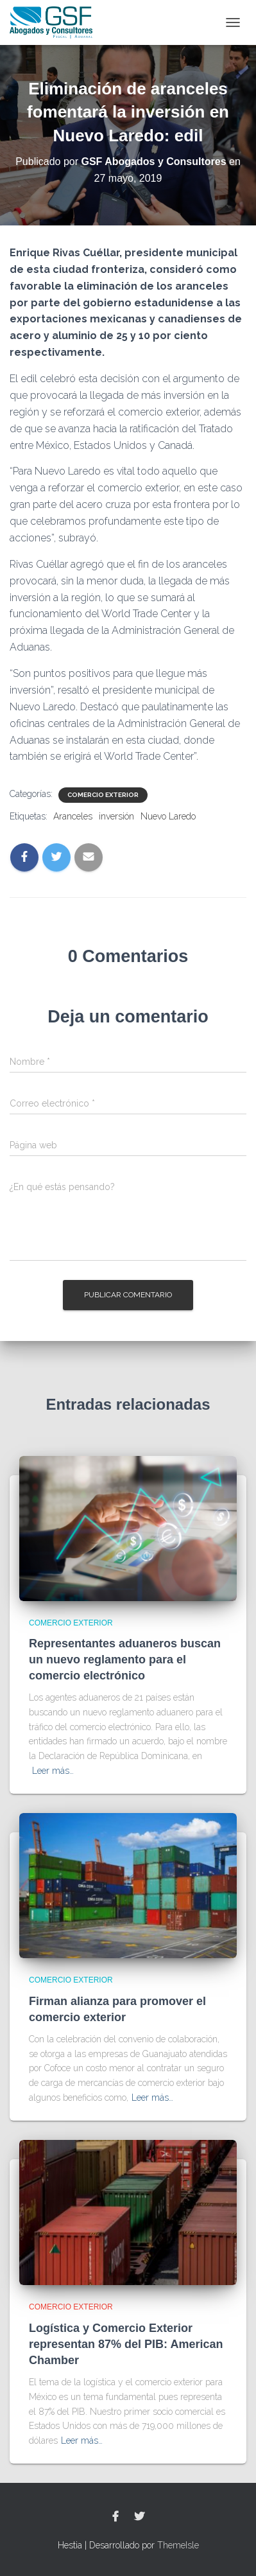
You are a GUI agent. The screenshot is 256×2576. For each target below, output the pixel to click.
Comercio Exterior (103, 794)
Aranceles (72, 816)
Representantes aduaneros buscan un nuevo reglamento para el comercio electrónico (125, 1659)
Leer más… (53, 1771)
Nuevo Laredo (168, 816)
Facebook (115, 2517)
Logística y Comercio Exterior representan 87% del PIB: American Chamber (126, 2344)
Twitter (139, 2517)
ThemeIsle (178, 2545)
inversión (116, 816)
